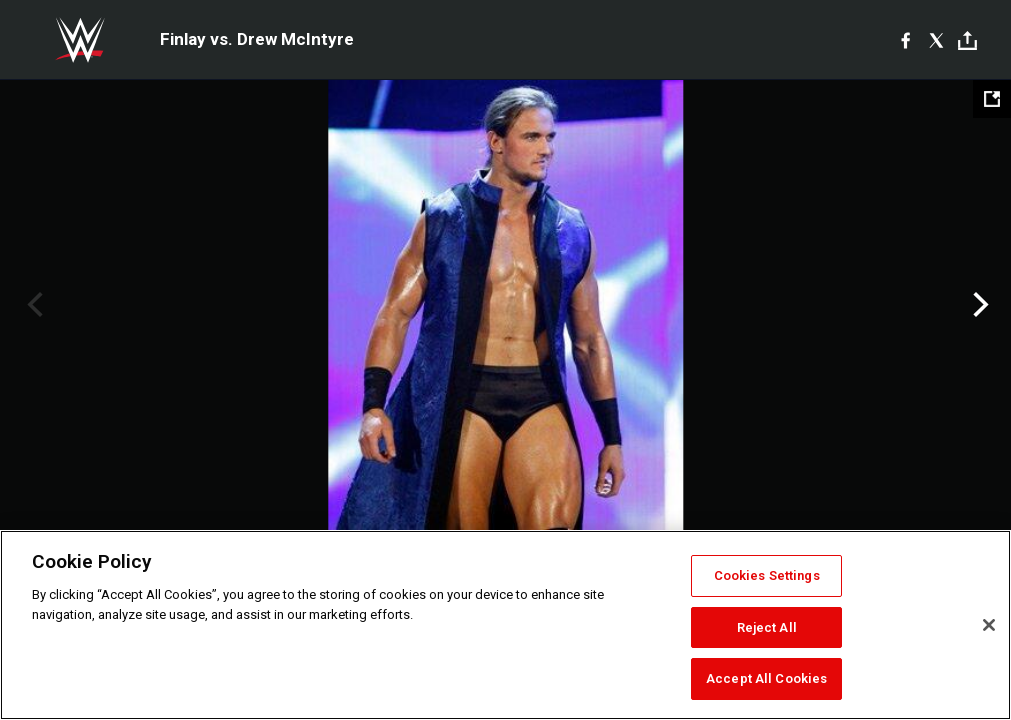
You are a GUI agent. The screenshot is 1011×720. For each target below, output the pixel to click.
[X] (936, 40)
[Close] (989, 625)
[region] (505, 625)
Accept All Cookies (766, 678)
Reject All (767, 627)
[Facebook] (905, 40)
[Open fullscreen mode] (992, 99)
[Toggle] (967, 40)
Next (978, 305)
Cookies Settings (767, 575)
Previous (32, 305)
